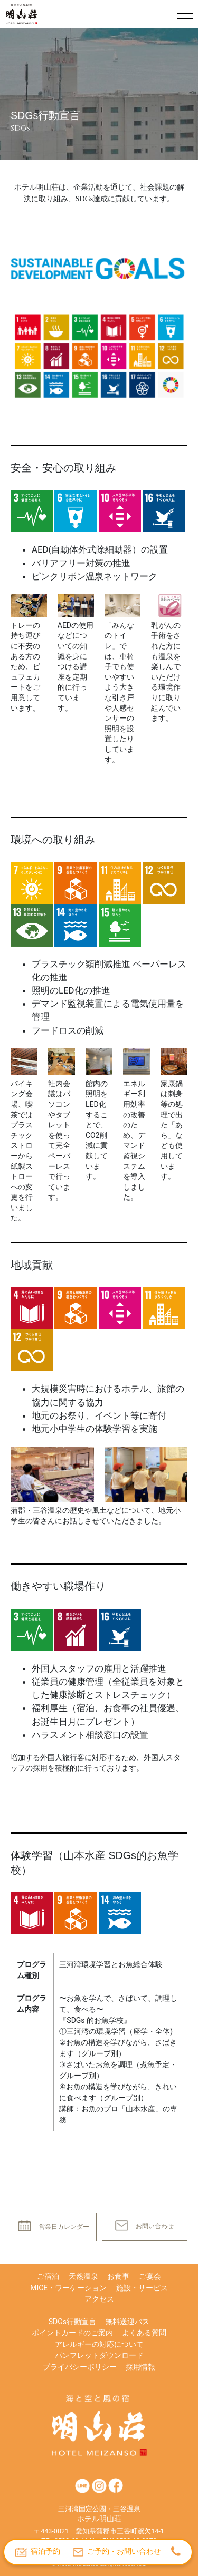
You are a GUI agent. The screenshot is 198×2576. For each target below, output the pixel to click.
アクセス (99, 2299)
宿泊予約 (37, 2552)
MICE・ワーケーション (68, 2288)
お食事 (118, 2276)
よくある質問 (144, 2332)
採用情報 (140, 2367)
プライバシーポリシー (80, 2367)
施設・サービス (142, 2288)
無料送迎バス (127, 2321)
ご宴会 (150, 2276)
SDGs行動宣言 (72, 2321)
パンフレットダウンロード (99, 2355)
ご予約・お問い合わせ (117, 2551)
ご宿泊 (48, 2276)
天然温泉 (83, 2276)
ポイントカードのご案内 (72, 2332)
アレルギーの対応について (99, 2344)
